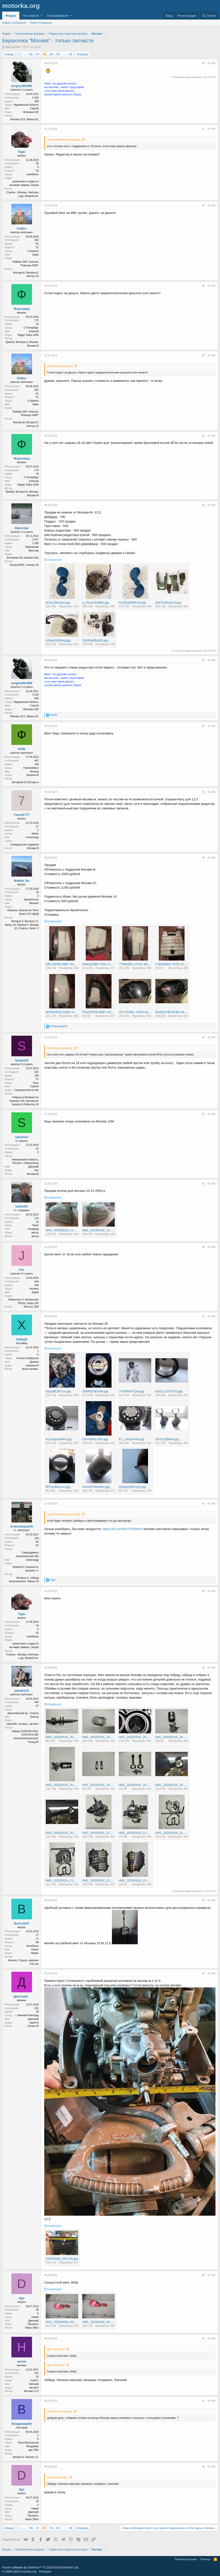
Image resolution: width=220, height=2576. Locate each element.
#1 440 (211, 1246)
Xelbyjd (21, 1339)
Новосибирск (31, 767)
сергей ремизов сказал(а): (64, 139)
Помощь (205, 2559)
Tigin (22, 152)
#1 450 (211, 2466)
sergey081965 (21, 86)
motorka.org (28, 2571)
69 (70, 54)
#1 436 (211, 857)
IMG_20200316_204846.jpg (175, 1737)
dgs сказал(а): (56, 2349)
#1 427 (211, 128)
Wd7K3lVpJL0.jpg (168, 602)
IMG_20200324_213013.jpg (102, 1833)
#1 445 (211, 1900)
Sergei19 (21, 1060)
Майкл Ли (21, 880)
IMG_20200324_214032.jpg (66, 1880)
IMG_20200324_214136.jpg (102, 1880)
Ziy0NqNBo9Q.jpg (95, 640)
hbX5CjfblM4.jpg (167, 1439)
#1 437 (211, 1037)
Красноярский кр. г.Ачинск (23, 1713)
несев (21, 2361)
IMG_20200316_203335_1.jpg (177, 1785)
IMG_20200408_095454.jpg (102, 2322)
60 (58, 54)
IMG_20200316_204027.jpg (139, 1737)
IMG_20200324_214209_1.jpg (140, 1880)
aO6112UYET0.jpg (168, 1391)
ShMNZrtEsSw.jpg (95, 1391)
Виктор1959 (13, 47)
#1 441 (211, 1316)
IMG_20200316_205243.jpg (102, 1737)
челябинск (32, 174)
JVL (22, 1269)
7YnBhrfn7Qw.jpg (131, 1391)
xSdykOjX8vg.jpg (58, 640)
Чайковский (32, 546)
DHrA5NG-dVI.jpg (95, 1439)
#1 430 (211, 355)
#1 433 (211, 660)
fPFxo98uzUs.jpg (58, 1487)
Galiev (21, 228)
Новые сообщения (14, 22)
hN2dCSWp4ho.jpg (96, 1487)
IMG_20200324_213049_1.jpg (140, 1833)
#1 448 (211, 2338)
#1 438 (211, 1114)
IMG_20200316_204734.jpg (66, 1785)
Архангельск (31, 899)
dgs (21, 2298)
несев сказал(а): (57, 2477)
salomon (21, 1137)
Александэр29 (21, 1526)
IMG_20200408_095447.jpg (66, 2322)
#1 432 (211, 505)
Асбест (34, 2380)
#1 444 (211, 1667)
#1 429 (211, 285)
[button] (42, 16)
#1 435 (211, 791)
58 (44, 54)
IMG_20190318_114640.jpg (66, 1230)
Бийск (35, 833)
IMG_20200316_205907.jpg (66, 1737)
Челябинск (32, 1945)
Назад (9, 54)
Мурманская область (26, 104)
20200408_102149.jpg (62, 2258)
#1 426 (211, 63)
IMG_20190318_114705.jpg (102, 1230)
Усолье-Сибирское (27, 1358)
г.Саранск (33, 251)
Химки (35, 2317)
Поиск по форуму (41, 22)
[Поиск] (209, 16)
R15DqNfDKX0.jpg (132, 602)
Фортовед (21, 309)
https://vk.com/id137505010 (122, 1529)
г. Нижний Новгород (27, 2015)
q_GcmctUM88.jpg (95, 602)
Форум (10, 15)
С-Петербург (31, 327)
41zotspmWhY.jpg (59, 1439)
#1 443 (211, 1590)
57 (37, 54)
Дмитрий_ (21, 1996)
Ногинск (34, 1288)
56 (30, 54)
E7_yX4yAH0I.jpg (131, 1439)
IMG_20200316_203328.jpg (66, 1833)
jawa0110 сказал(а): (60, 2411)
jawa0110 (22, 1690)
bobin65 (21, 1206)
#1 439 (211, 1183)
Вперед (82, 54)
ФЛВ (21, 749)
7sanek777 (22, 814)
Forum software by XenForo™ (40, 2567)
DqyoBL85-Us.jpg (58, 1391)
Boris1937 (21, 1923)
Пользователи (57, 15)
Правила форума (185, 2559)
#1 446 (211, 1973)
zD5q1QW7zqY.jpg (132, 1487)
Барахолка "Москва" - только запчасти (48, 40)
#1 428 (211, 205)
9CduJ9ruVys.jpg (58, 602)
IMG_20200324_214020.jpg (175, 1833)
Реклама (45, 2571)
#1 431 (211, 435)
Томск (35, 1225)
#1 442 (211, 1503)
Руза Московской (28, 2442)
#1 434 (211, 726)
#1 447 (211, 2275)
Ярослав (21, 528)
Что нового (31, 15)
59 (51, 54)
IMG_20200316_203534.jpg (139, 1785)
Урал (36, 1082)
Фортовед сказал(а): (60, 366)
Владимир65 (22, 2423)
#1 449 (211, 2400)
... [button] (24, 54)
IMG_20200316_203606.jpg (102, 1785)
